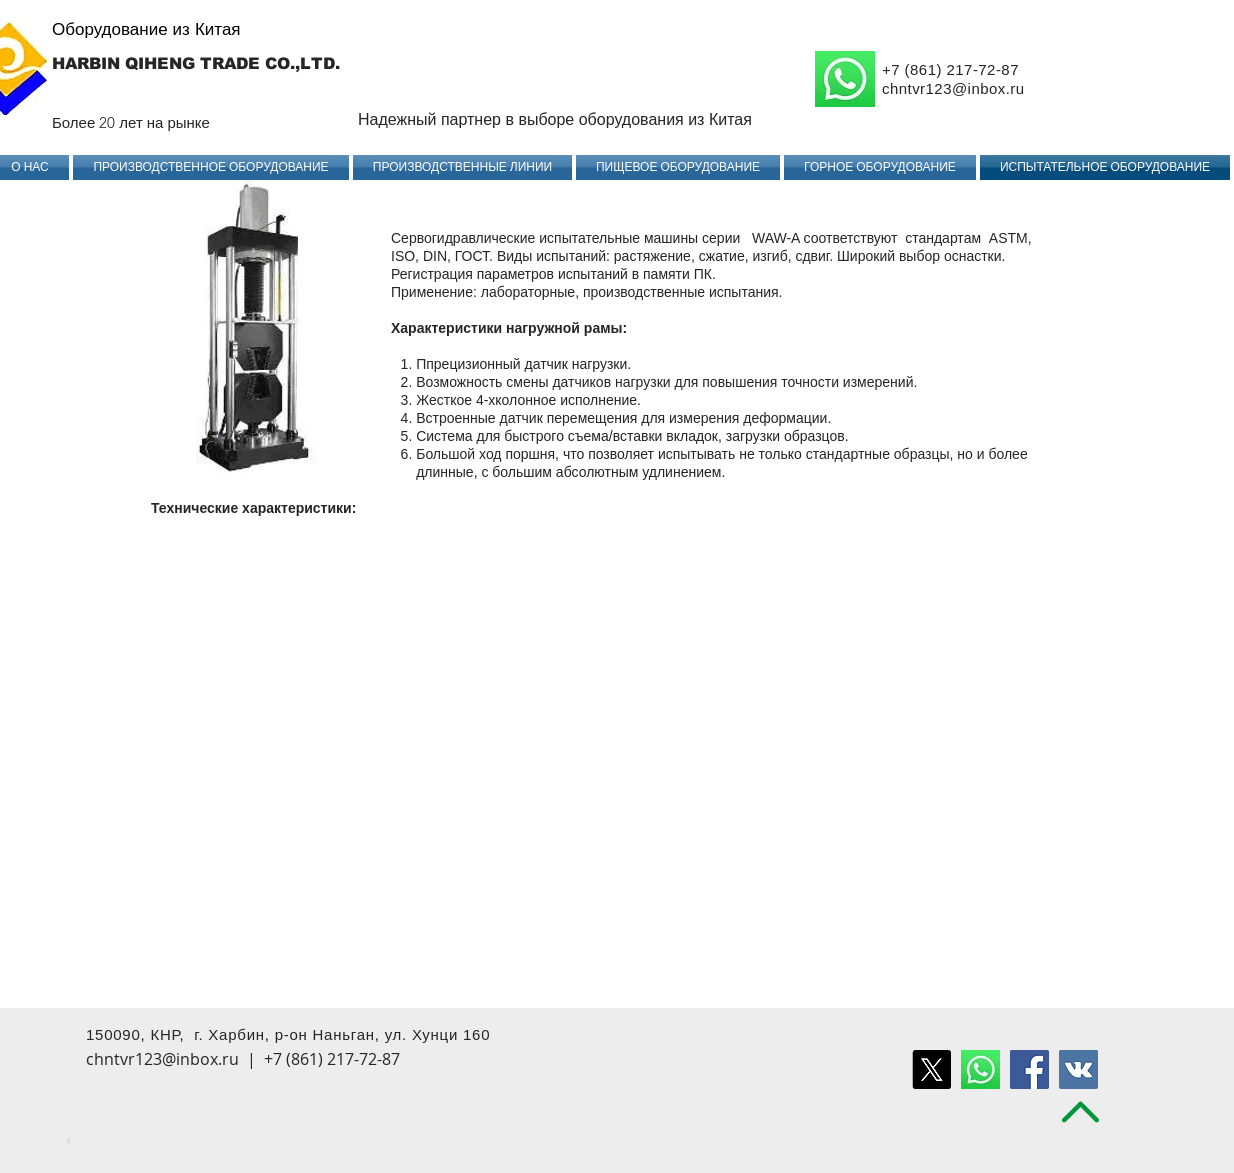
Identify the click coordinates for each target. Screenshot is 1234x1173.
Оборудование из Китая (146, 29)
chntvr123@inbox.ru (953, 88)
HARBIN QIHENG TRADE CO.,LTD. (196, 63)
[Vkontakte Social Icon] (1078, 1069)
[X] (931, 1069)
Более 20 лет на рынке (131, 122)
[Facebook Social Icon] (1029, 1069)
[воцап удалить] (980, 1069)
